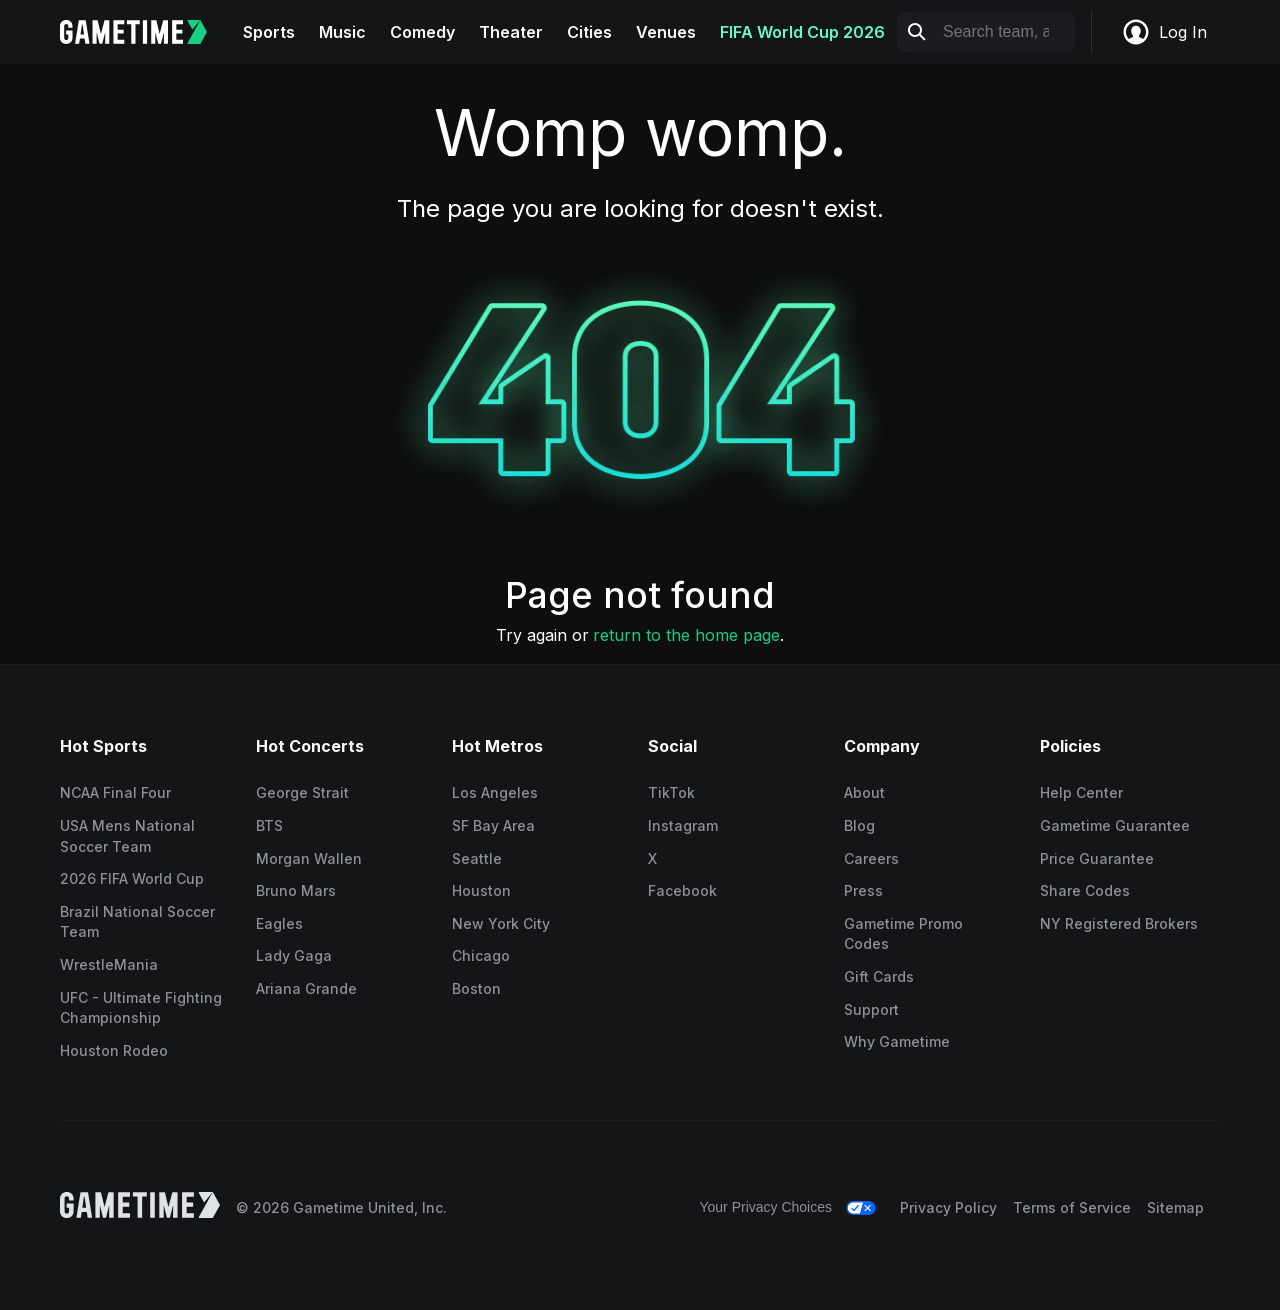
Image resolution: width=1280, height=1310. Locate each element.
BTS (269, 825)
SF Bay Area (493, 825)
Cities (589, 32)
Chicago (481, 955)
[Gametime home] (145, 32)
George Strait (302, 792)
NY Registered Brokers (1119, 923)
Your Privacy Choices (765, 1207)
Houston (481, 890)
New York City (501, 923)
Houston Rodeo (114, 1050)
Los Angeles (495, 792)
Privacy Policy (948, 1207)
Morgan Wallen (309, 858)
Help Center (1081, 792)
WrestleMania (109, 964)
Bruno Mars (296, 890)
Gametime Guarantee (1115, 825)
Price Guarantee (1097, 858)
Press (863, 890)
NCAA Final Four (115, 792)
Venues (666, 32)
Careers (871, 858)
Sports (269, 32)
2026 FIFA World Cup (132, 878)
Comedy (422, 32)
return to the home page (686, 635)
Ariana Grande (306, 988)
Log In (1164, 32)
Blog (859, 825)
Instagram (683, 825)
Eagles (279, 923)
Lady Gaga (294, 955)
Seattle (477, 858)
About (864, 792)
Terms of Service (1072, 1207)
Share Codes (1085, 890)
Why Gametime (897, 1041)
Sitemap (1175, 1207)
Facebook (682, 890)
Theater (511, 32)
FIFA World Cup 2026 (802, 32)
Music (342, 32)
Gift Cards (879, 976)
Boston (476, 988)
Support (871, 1009)
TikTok (671, 792)
